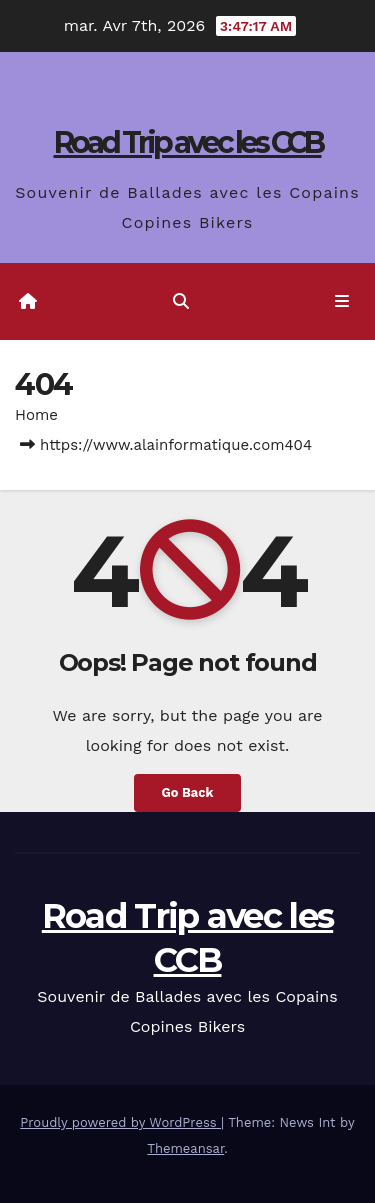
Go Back (188, 792)
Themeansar (185, 1148)
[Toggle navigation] (342, 302)
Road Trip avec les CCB (188, 142)
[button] (181, 301)
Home (36, 415)
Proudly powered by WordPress (120, 1122)
